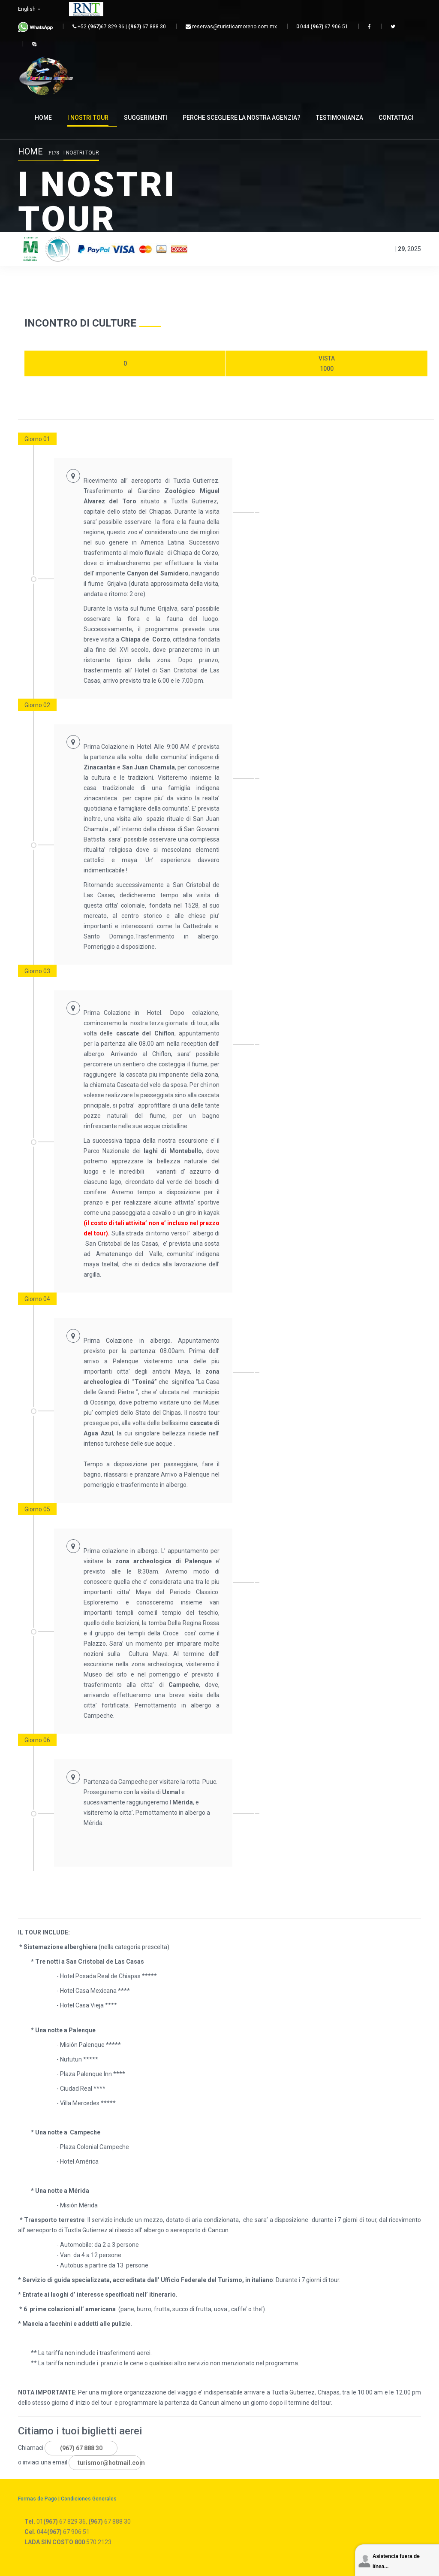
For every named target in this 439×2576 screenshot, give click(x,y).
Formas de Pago (37, 2499)
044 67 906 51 (322, 27)
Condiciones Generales (89, 2499)
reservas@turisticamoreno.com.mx (231, 27)
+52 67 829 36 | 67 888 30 (119, 27)
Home (30, 151)
